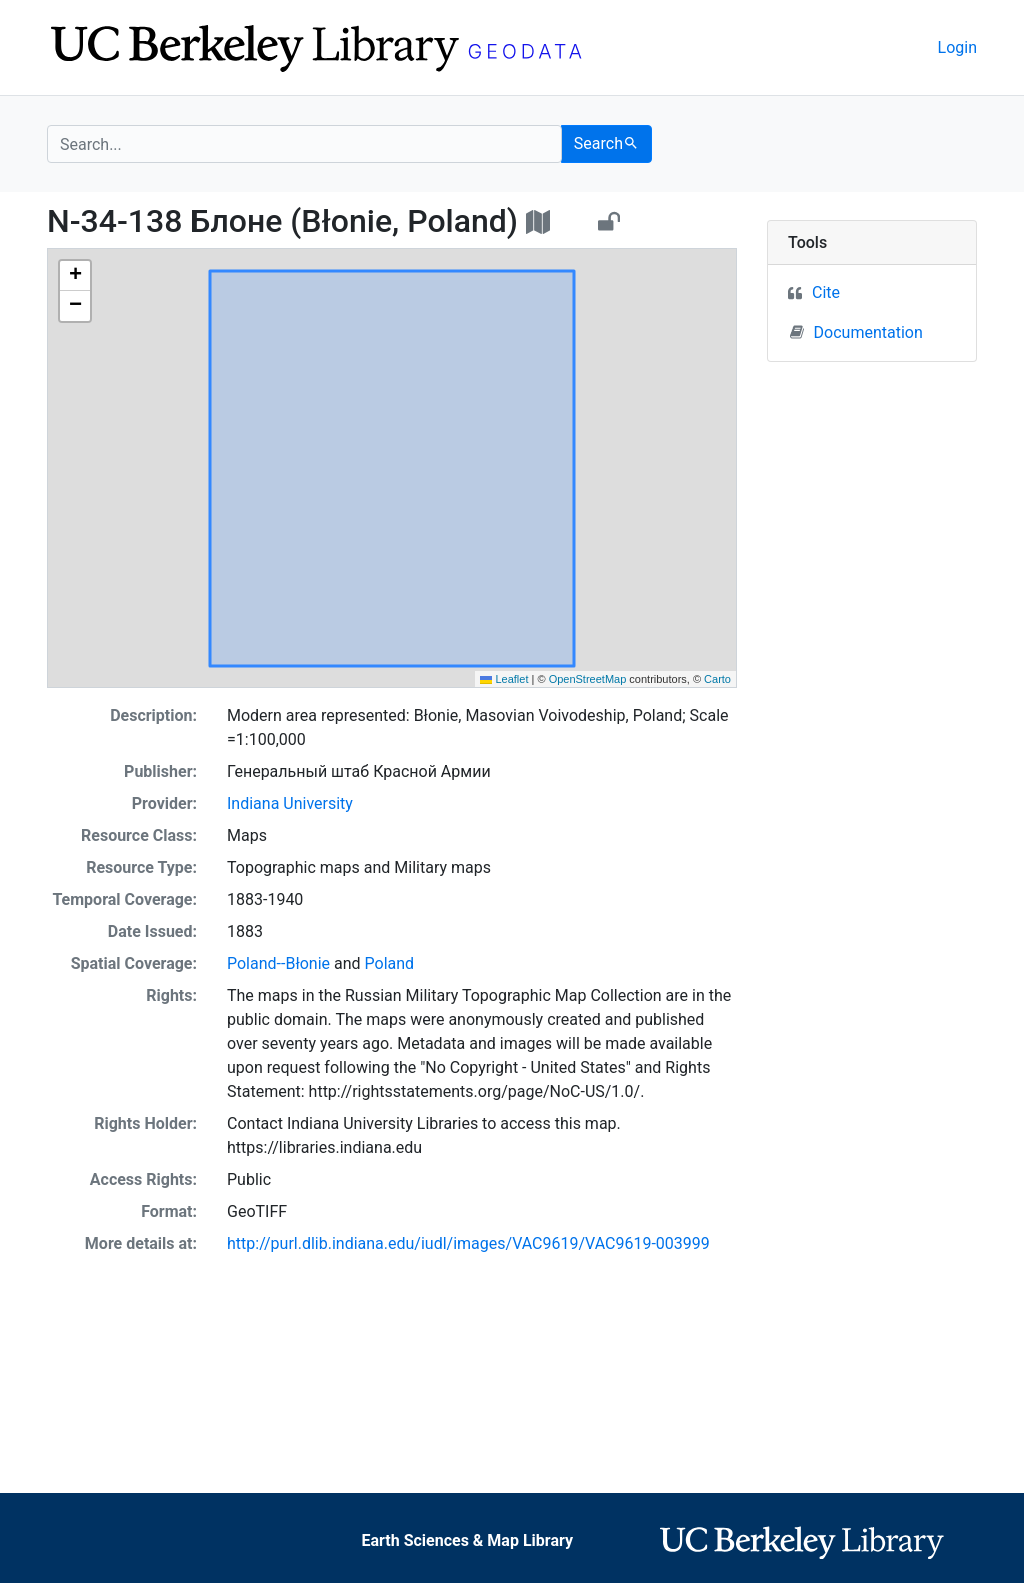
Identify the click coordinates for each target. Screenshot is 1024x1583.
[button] (75, 276)
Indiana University (290, 803)
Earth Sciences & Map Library (467, 1540)
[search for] (304, 144)
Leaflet (504, 679)
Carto (717, 679)
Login (957, 47)
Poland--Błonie (278, 963)
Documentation (856, 332)
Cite (826, 292)
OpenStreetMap (588, 679)
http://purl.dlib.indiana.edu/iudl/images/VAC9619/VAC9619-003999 (468, 1243)
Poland (390, 963)
